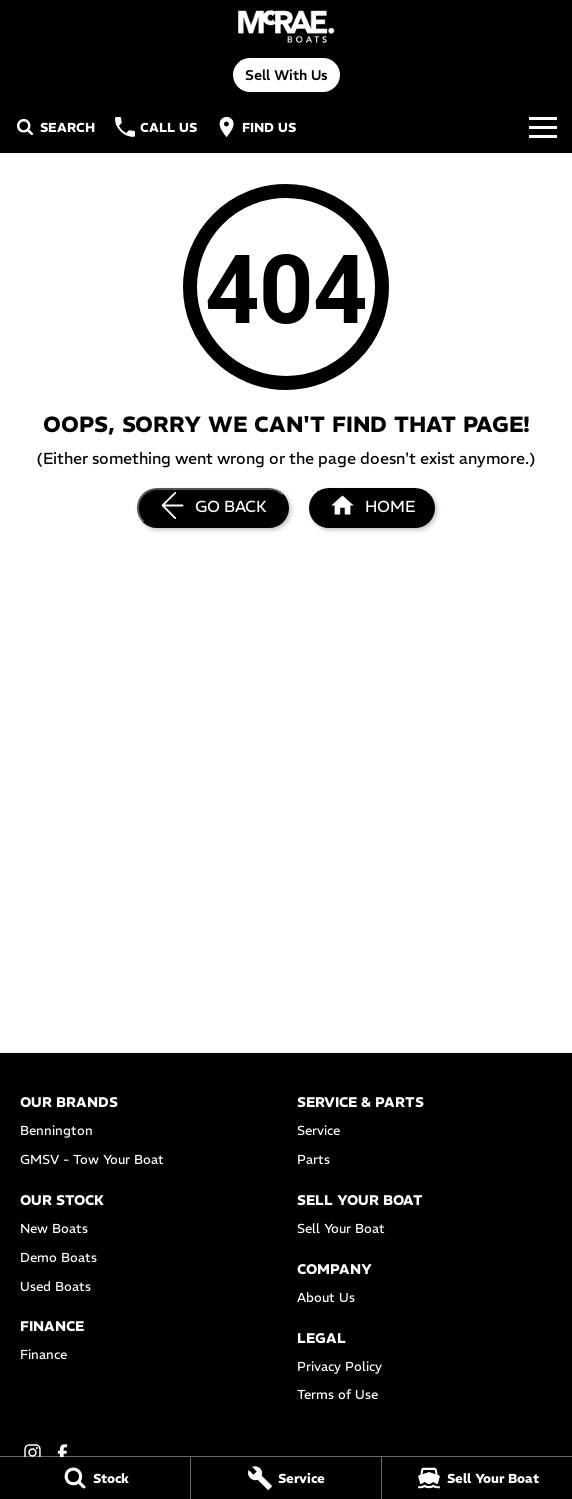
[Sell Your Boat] (477, 1478)
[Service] (286, 1478)
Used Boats (55, 1286)
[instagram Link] (32, 1452)
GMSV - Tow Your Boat (92, 1159)
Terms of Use (337, 1394)
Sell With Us (286, 75)
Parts (313, 1159)
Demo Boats (58, 1257)
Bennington (56, 1130)
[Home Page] (285, 26)
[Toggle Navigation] (543, 127)
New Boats (54, 1228)
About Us (326, 1297)
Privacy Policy (339, 1366)
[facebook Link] (62, 1452)
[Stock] (95, 1478)
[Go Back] (213, 508)
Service (318, 1130)
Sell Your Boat (341, 1228)
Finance (43, 1354)
